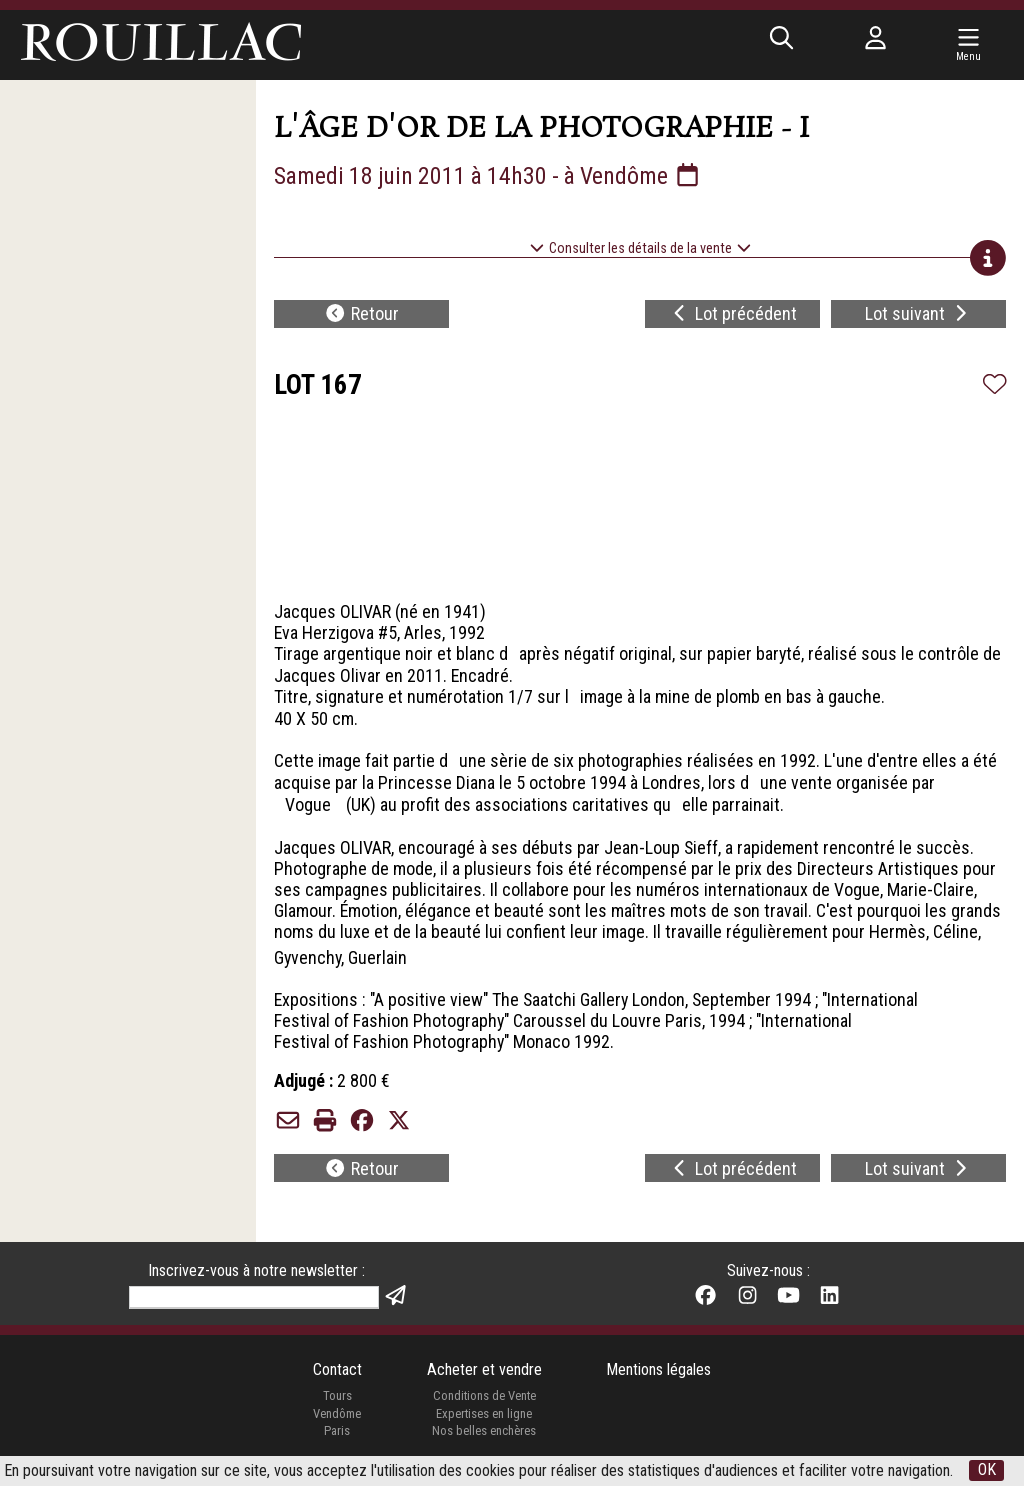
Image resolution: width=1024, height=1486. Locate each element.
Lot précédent (733, 314)
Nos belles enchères (484, 1432)
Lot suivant (918, 314)
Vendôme (337, 1415)
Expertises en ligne (484, 1415)
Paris (337, 1432)
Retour (361, 314)
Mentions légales (658, 1371)
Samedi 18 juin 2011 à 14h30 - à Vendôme (489, 176)
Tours (337, 1397)
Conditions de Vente (484, 1397)
